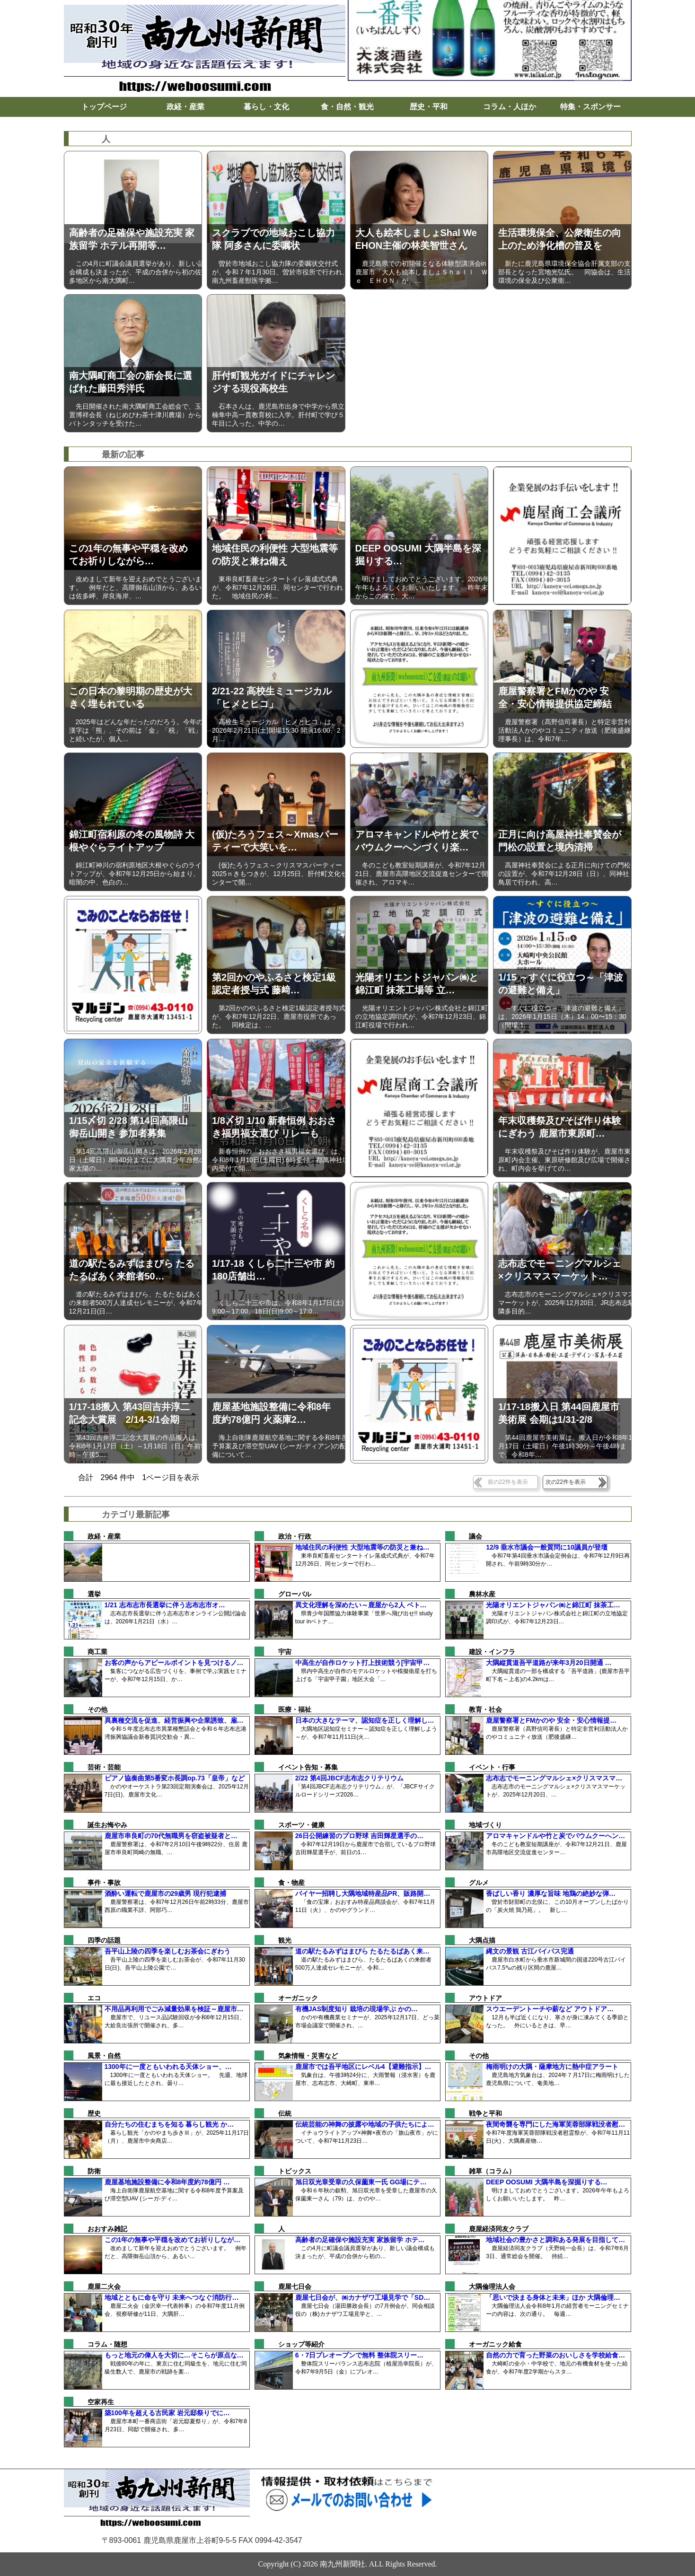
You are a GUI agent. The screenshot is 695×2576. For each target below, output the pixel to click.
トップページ (104, 107)
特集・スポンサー (590, 107)
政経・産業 (185, 107)
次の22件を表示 (565, 1482)
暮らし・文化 (266, 107)
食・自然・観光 (347, 107)
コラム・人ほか (509, 107)
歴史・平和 (429, 107)
